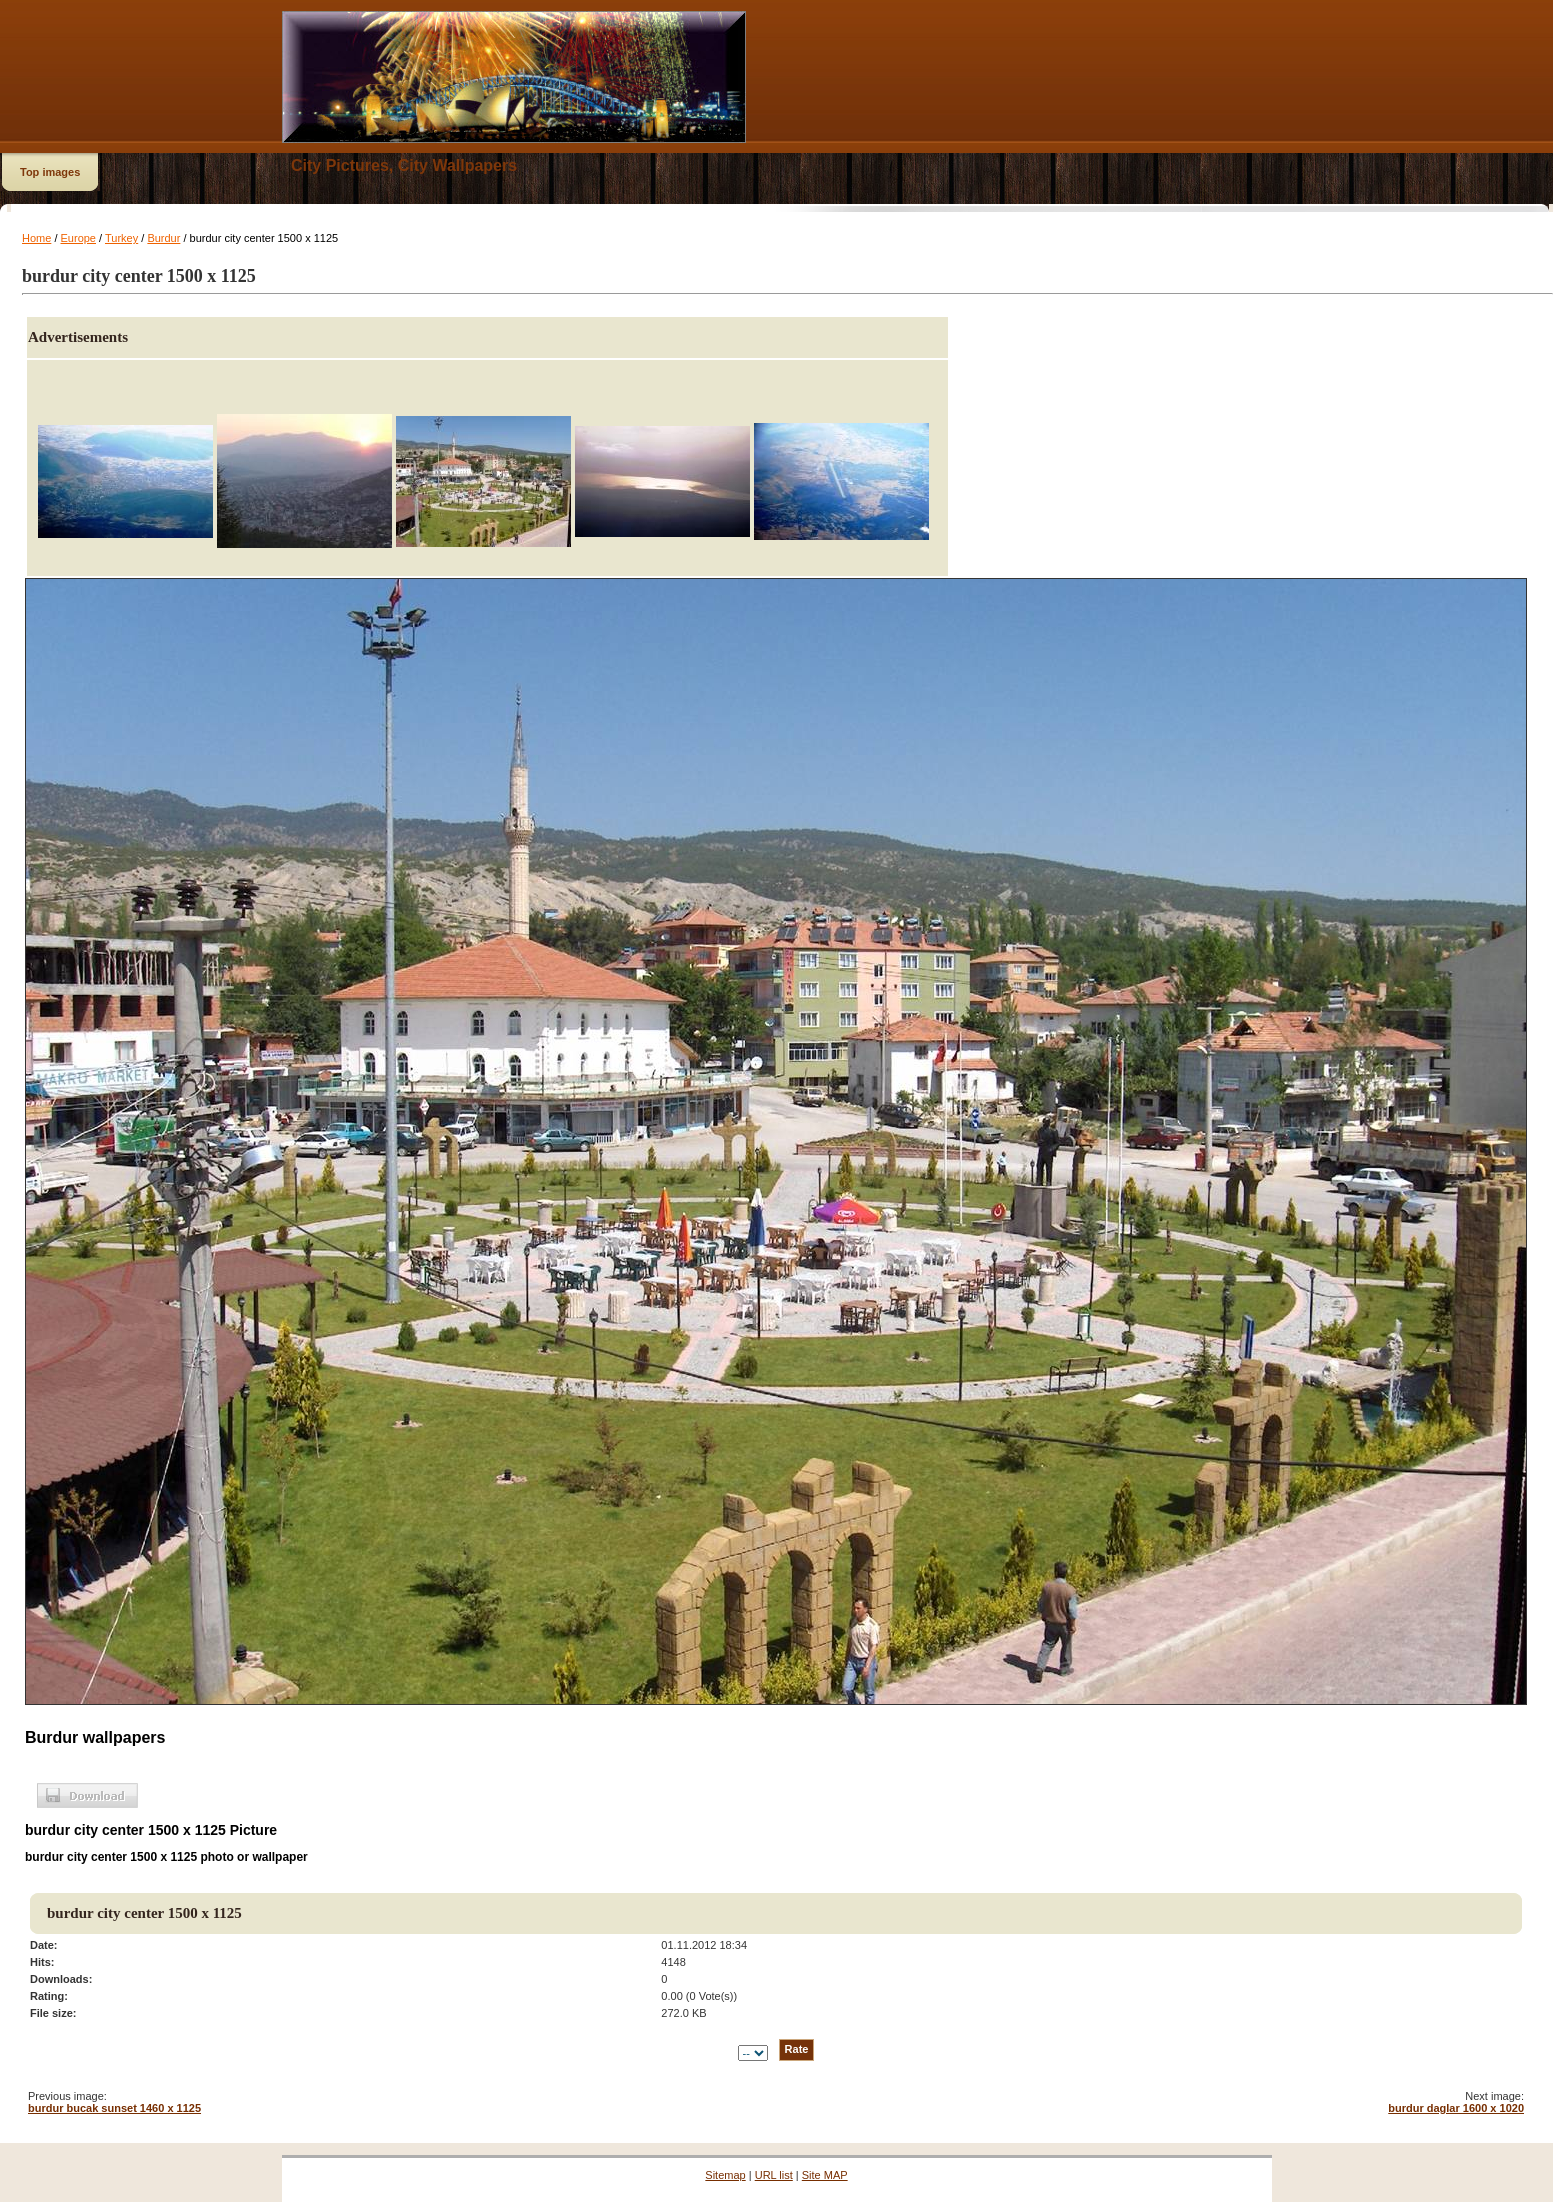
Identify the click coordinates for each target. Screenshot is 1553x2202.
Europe (78, 238)
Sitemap (725, 2175)
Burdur (163, 238)
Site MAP (825, 2175)
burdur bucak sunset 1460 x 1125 (114, 2108)
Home (36, 238)
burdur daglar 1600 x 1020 (1456, 2108)
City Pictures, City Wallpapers (404, 165)
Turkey (121, 238)
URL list (774, 2175)
